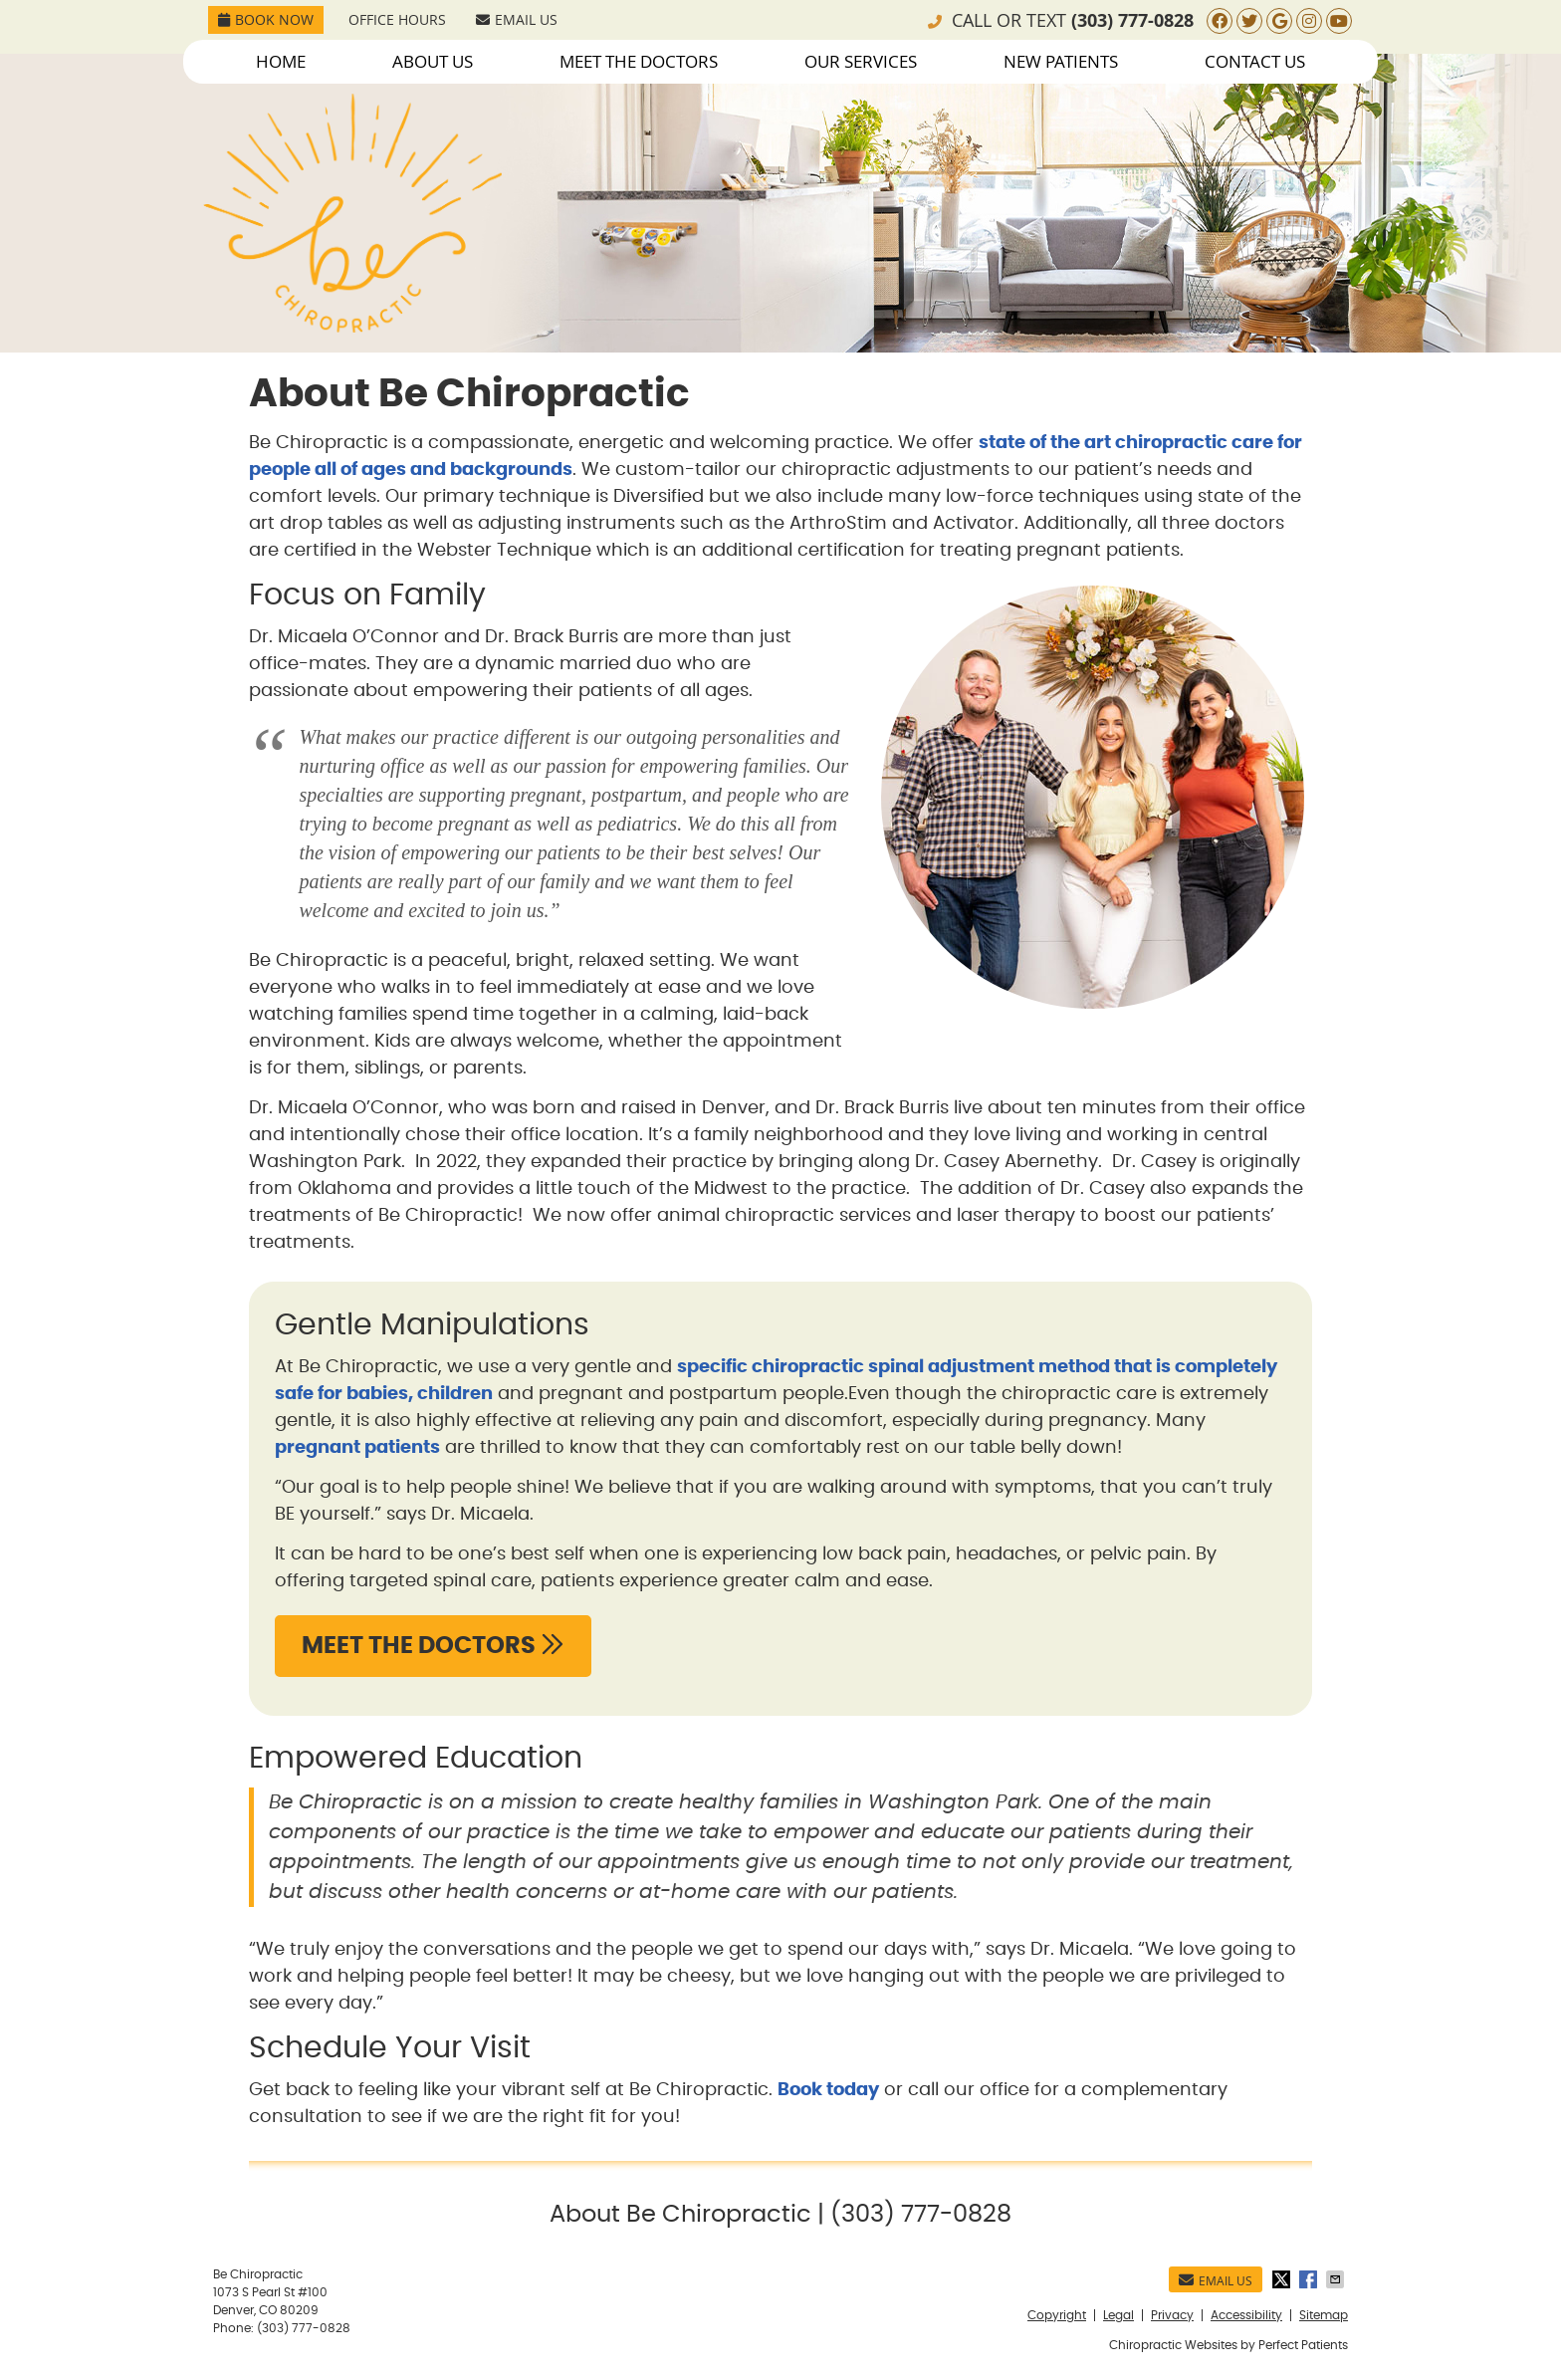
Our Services (860, 61)
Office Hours (397, 19)
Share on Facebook (1310, 2279)
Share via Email (1337, 2279)
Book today (828, 2090)
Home (281, 61)
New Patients (1061, 61)
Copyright (1056, 2315)
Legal (1118, 2315)
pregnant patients (357, 1448)
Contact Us (1255, 61)
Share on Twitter (1283, 2279)
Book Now (266, 19)
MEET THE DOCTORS (433, 1645)
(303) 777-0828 (1132, 20)
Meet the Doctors (638, 61)
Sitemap (1323, 2315)
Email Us (517, 19)
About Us (432, 61)
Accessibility (1246, 2315)
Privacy (1172, 2315)
